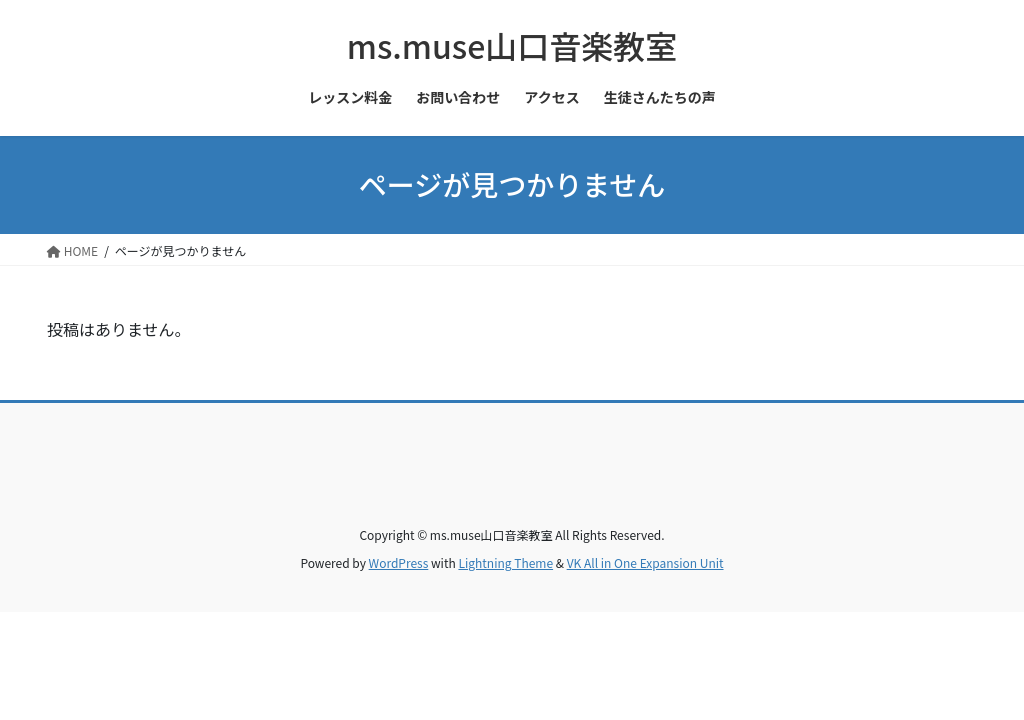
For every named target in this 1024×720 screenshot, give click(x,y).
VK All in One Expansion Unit (645, 562)
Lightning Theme (505, 562)
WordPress (399, 562)
